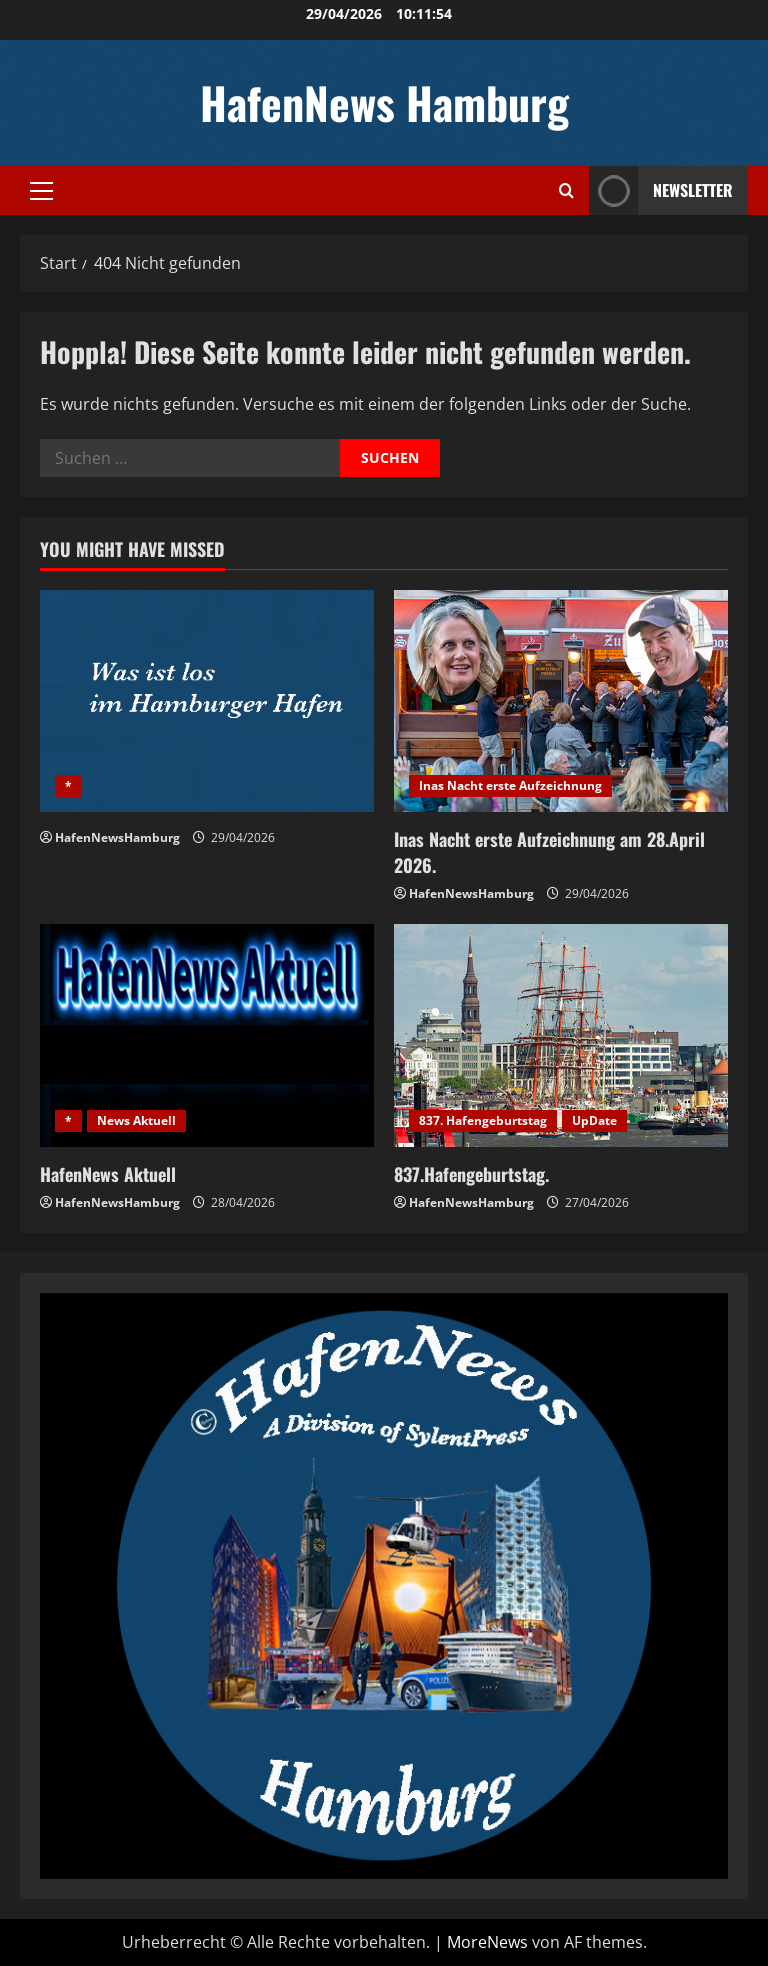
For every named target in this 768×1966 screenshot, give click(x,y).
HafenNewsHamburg (117, 837)
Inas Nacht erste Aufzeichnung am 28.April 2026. (549, 851)
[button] (41, 191)
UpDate (594, 1120)
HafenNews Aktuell (108, 1174)
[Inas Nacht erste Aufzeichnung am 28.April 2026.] (561, 701)
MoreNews (487, 1942)
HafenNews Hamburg (384, 102)
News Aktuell (136, 1120)
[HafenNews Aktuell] (207, 1035)
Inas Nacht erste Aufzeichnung (510, 785)
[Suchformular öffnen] (566, 190)
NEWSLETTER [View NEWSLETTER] (661, 190)
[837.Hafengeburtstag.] (561, 1035)
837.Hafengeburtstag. (471, 1174)
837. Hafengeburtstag (483, 1120)
